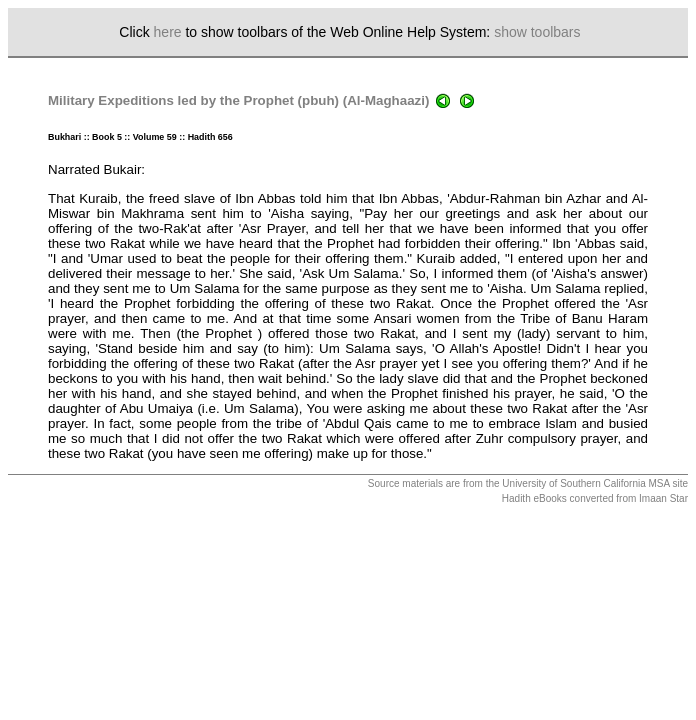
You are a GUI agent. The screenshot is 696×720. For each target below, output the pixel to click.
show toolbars (537, 32)
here (168, 32)
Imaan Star (663, 498)
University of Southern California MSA (585, 483)
